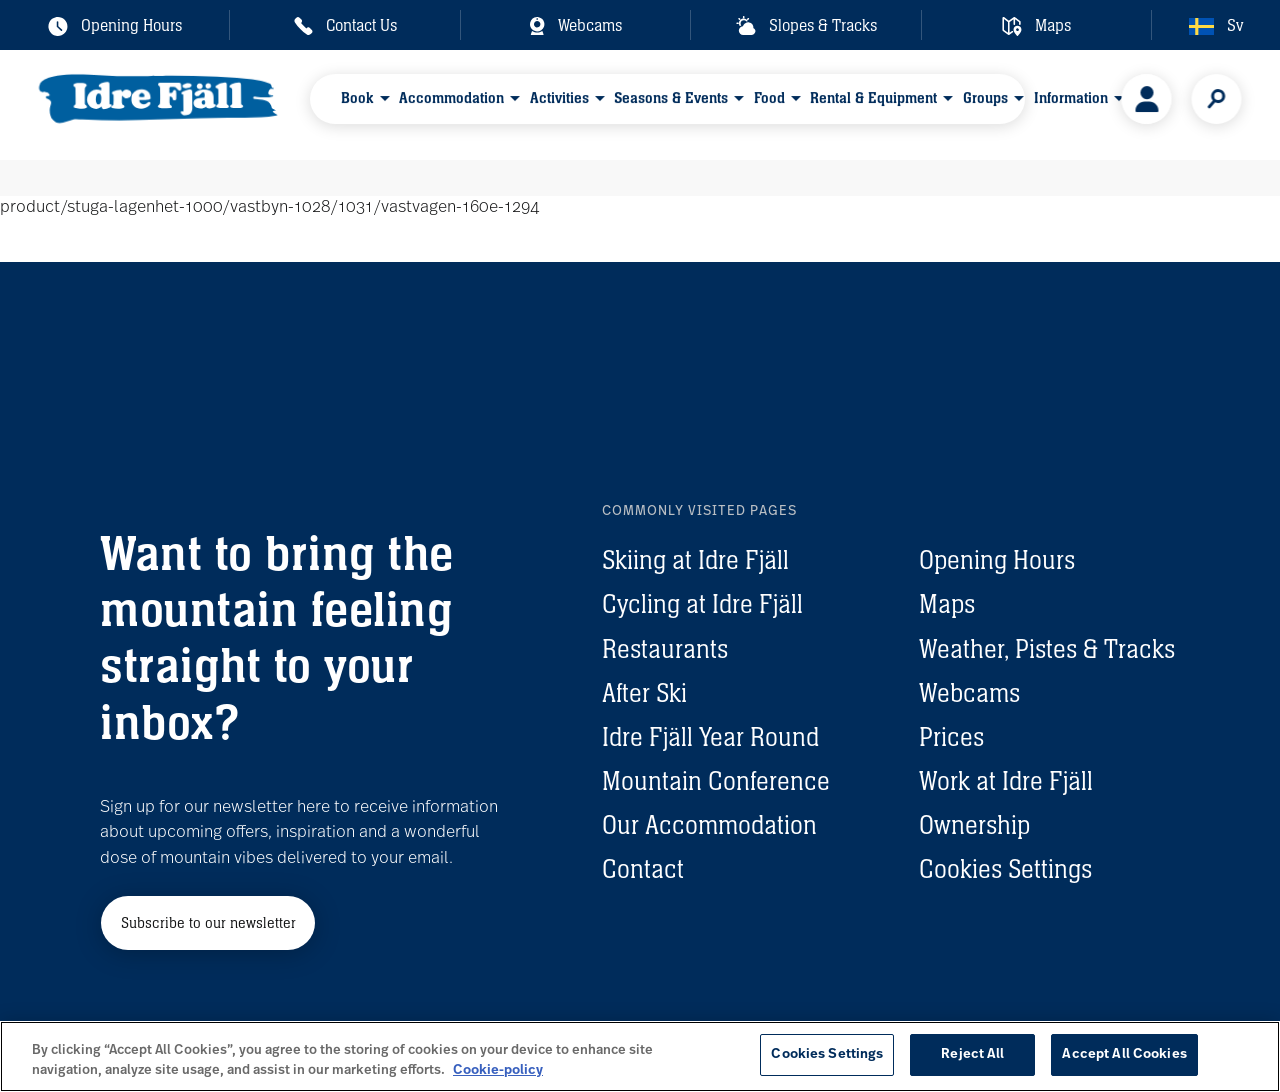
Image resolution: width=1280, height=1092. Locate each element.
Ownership (974, 825)
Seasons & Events (672, 103)
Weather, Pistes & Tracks (1047, 649)
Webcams (969, 693)
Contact (643, 869)
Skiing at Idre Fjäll (695, 560)
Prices (951, 737)
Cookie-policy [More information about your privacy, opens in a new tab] (498, 1070)
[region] (640, 1056)
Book (358, 103)
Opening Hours (997, 560)
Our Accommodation (709, 825)
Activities (559, 103)
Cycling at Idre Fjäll (702, 604)
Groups (985, 103)
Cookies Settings (1005, 869)
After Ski (644, 693)
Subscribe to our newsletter (208, 922)
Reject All (972, 1054)
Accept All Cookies (1124, 1054)
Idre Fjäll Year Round (710, 737)
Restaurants (665, 649)
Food (769, 103)
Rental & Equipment (874, 103)
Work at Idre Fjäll (1006, 781)
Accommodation (452, 103)
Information (1071, 103)
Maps (947, 604)
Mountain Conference (716, 781)
